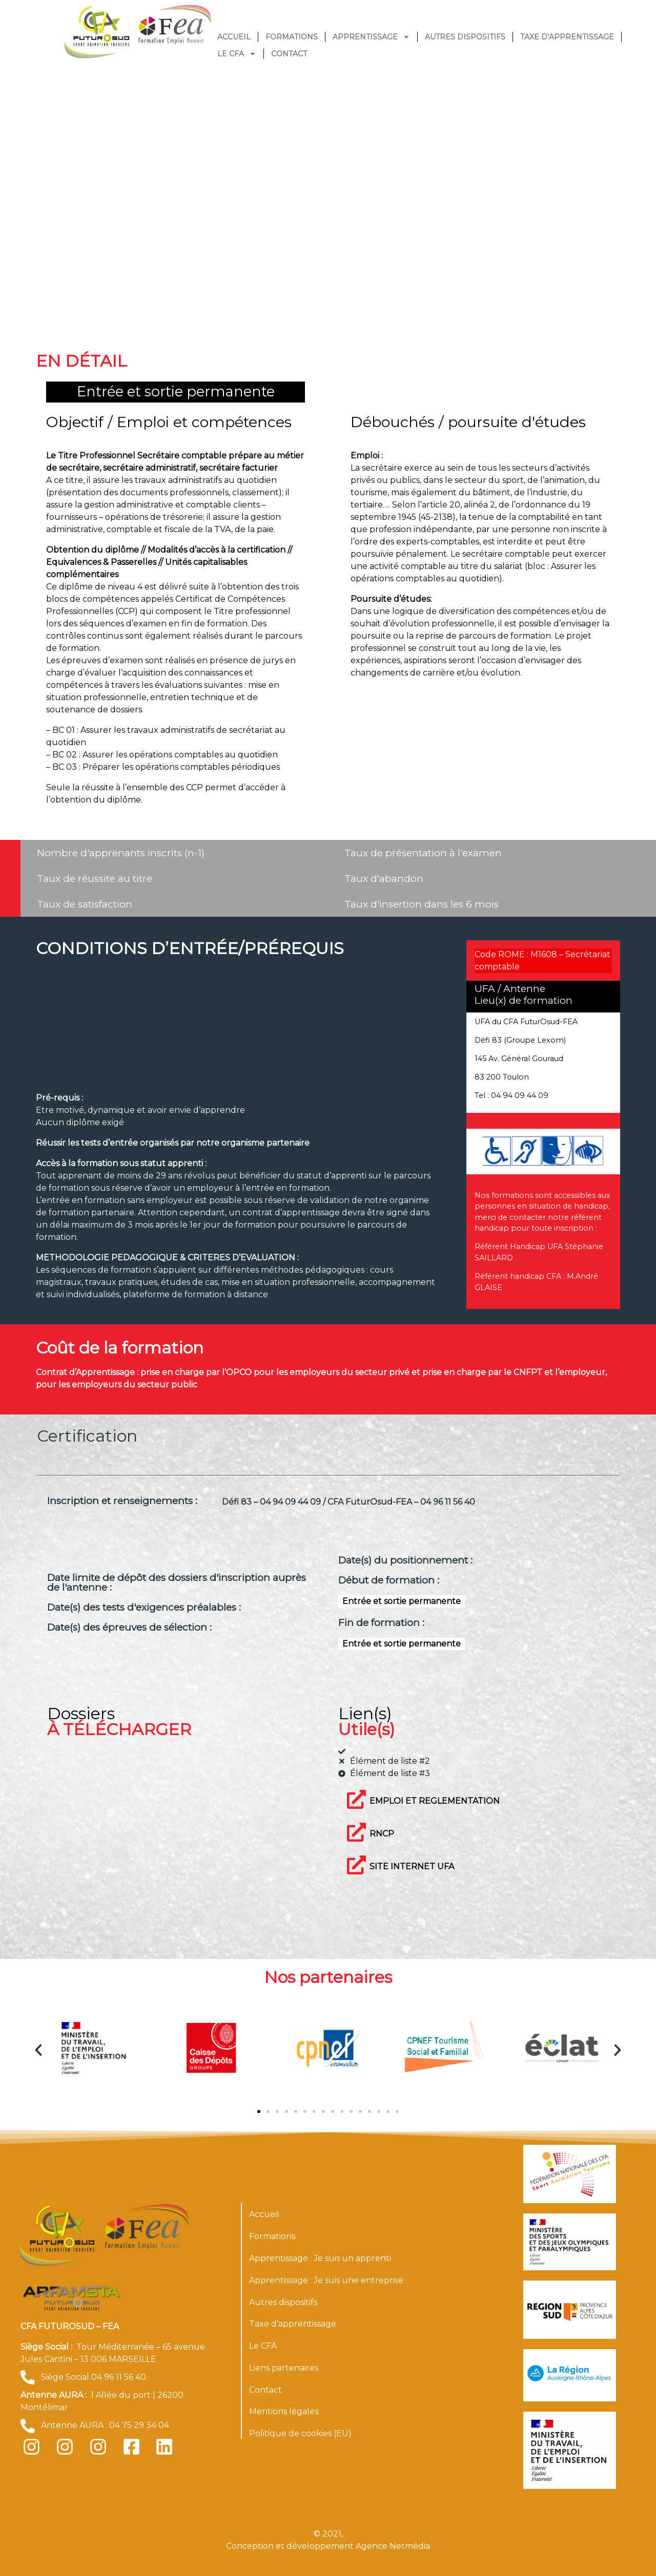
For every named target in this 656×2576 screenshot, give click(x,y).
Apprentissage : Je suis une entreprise (326, 2280)
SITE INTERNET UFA (412, 1866)
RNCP (382, 1834)
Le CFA (236, 54)
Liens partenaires (283, 2368)
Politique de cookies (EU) (300, 2433)
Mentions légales (283, 2411)
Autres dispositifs (465, 36)
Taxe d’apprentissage (567, 36)
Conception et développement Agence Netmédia (328, 2546)
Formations (291, 36)
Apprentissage (371, 37)
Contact (289, 53)
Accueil (234, 36)
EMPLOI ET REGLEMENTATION (435, 1801)
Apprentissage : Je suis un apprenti (320, 2258)
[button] (38, 2050)
